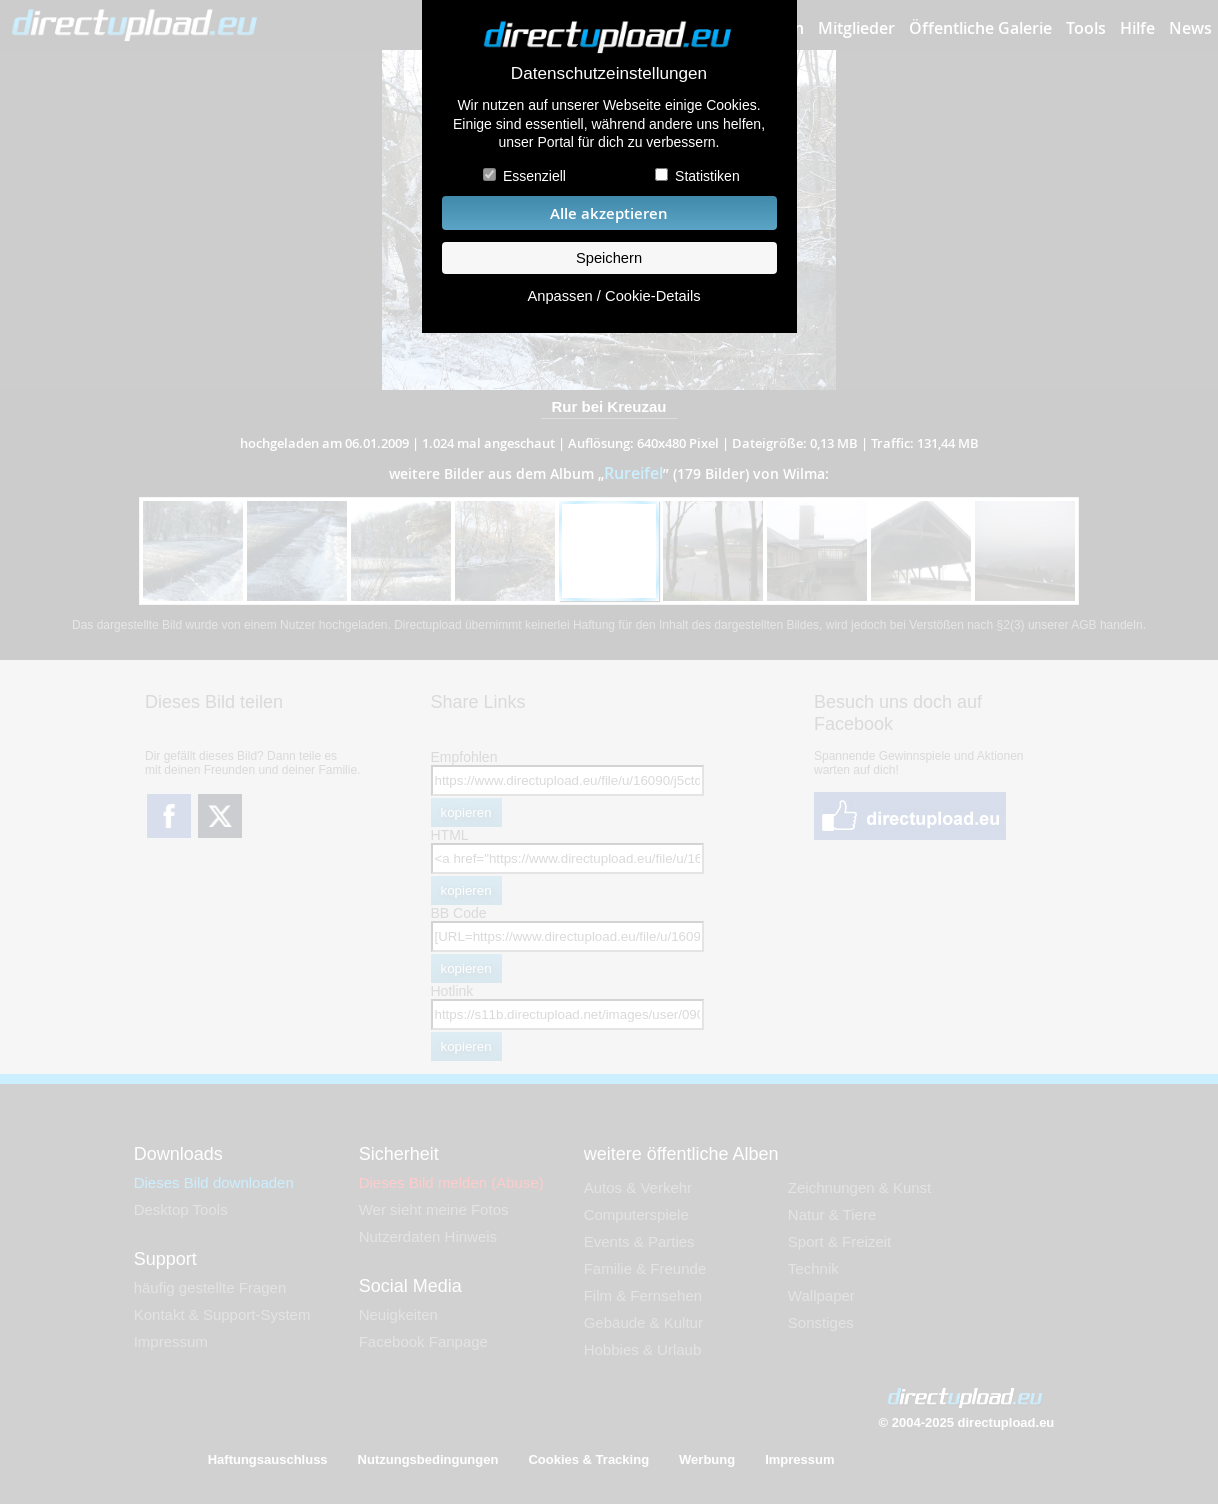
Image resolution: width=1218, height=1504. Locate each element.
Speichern (609, 258)
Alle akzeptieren (609, 213)
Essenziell (534, 176)
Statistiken (707, 176)
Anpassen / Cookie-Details (613, 296)
